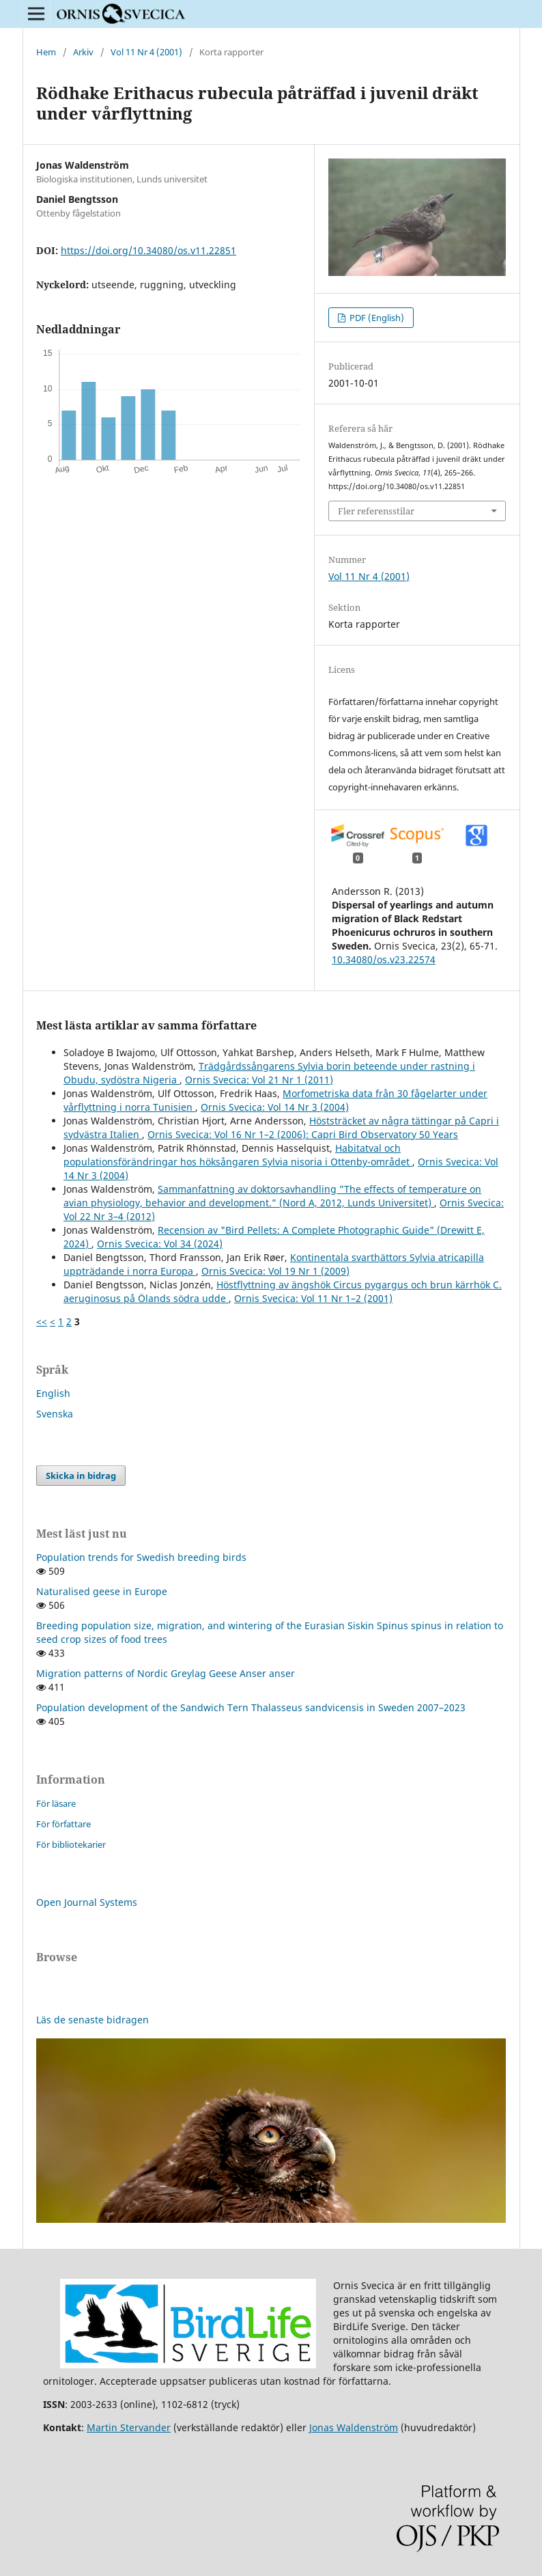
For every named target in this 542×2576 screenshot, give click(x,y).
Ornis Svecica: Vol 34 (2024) (160, 1243)
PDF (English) (375, 317)
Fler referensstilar (376, 511)
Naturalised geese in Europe (101, 1591)
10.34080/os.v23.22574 (384, 959)
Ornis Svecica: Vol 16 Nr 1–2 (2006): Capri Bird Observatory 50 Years (302, 1134)
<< (41, 1321)
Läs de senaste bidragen (92, 2019)
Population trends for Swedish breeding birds (141, 1557)
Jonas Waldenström (353, 2427)
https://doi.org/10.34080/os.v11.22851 (148, 250)
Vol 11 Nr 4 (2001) (146, 52)
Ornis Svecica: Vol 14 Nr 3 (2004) (275, 1106)
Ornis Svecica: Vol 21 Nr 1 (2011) (259, 1079)
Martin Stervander (129, 2427)
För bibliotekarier (71, 1844)
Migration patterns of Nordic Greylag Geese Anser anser (165, 1673)
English (53, 1393)
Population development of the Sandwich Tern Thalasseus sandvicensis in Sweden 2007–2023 (251, 1707)
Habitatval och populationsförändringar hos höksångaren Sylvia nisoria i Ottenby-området (237, 1154)
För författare (63, 1824)
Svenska (54, 1413)
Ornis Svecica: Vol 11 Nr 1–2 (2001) (313, 1298)
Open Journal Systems (86, 1902)
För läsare (56, 1803)
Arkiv (83, 52)
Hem (46, 52)
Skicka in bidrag (81, 1475)
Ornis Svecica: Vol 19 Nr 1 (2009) (275, 1270)
